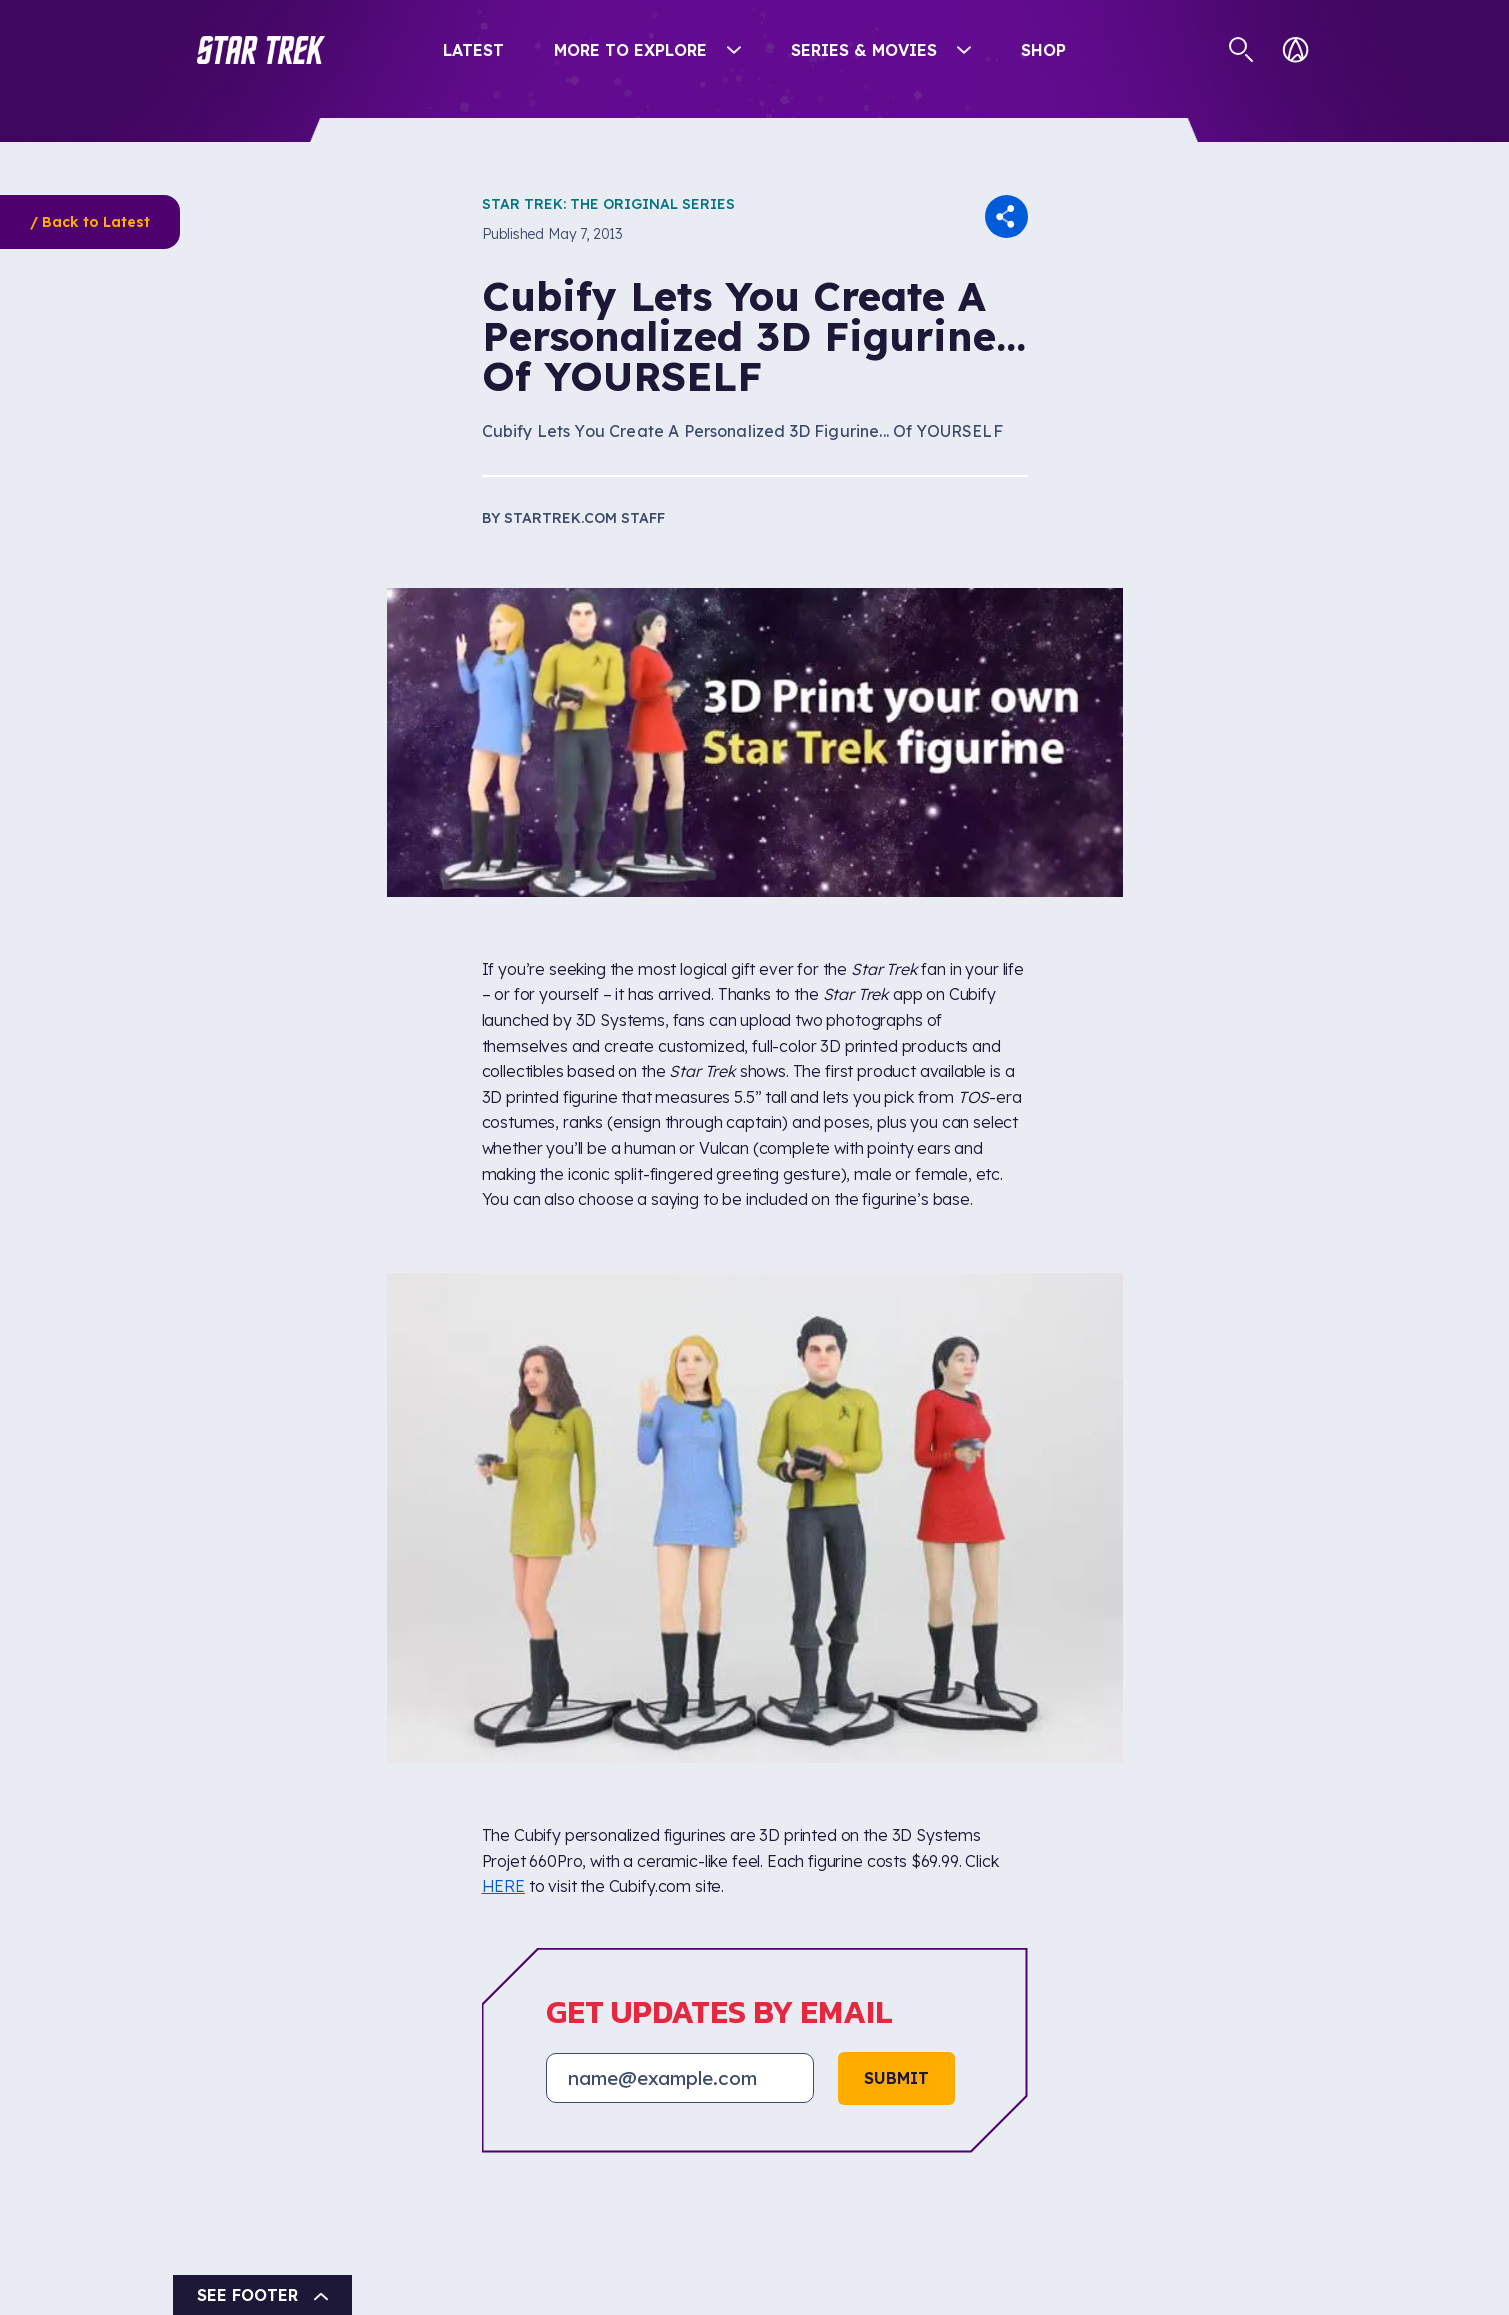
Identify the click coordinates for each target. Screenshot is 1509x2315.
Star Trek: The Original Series (608, 204)
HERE (503, 1886)
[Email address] (680, 2078)
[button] (261, 50)
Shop (1043, 50)
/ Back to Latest (90, 222)
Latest (473, 50)
